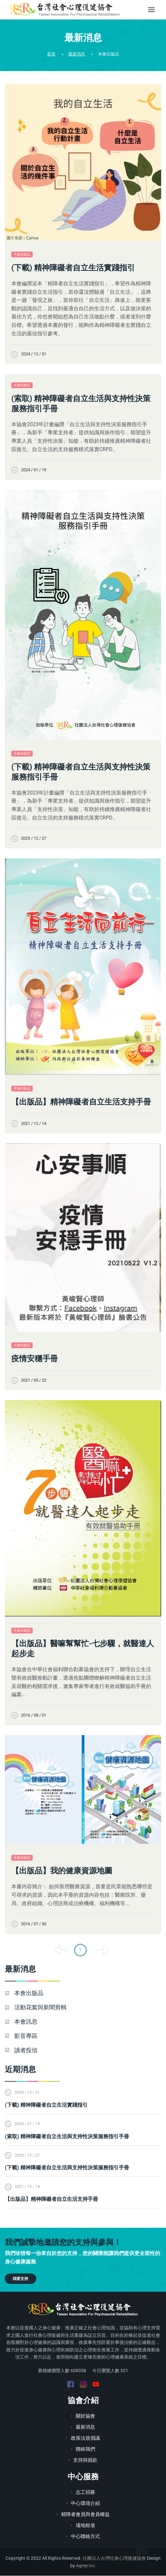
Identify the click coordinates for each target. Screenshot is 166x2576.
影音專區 (30, 2036)
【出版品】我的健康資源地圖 (61, 1870)
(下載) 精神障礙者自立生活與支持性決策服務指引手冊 (80, 772)
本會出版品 (22, 254)
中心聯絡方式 (83, 2537)
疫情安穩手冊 (34, 1358)
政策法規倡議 (83, 2439)
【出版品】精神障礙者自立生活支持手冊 (81, 1101)
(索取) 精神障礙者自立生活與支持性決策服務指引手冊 (80, 403)
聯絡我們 (83, 2450)
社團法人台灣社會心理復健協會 (114, 2558)
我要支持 (20, 2279)
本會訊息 (30, 2021)
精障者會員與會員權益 (83, 2515)
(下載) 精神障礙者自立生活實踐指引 (73, 267)
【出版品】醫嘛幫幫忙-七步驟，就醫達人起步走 (82, 1648)
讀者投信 (30, 2050)
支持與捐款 (83, 2461)
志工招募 (83, 2493)
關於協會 (83, 2417)
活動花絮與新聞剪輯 (44, 2007)
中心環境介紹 (83, 2504)
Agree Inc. (86, 2566)
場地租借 (83, 2526)
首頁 (51, 54)
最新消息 (76, 54)
